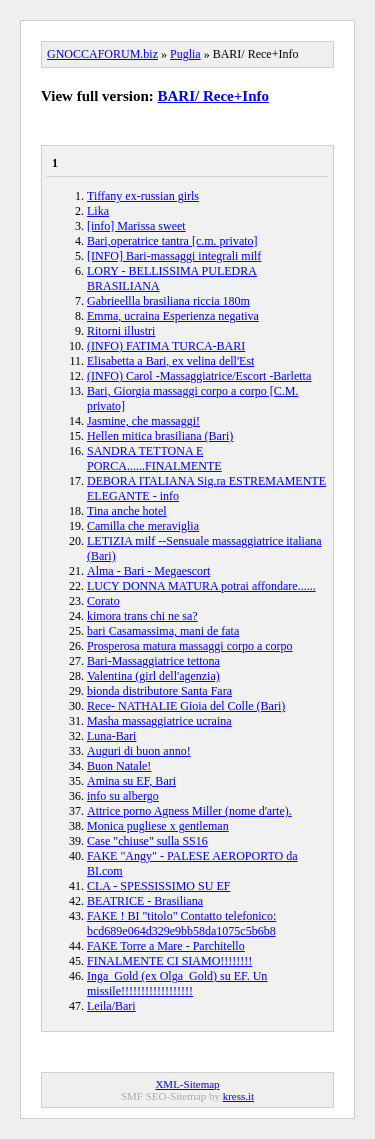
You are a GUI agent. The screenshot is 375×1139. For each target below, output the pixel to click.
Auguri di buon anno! (139, 751)
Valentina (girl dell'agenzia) (153, 676)
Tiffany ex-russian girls (143, 196)
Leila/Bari (111, 1006)
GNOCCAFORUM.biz (102, 54)
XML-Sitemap (187, 1084)
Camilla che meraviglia (143, 526)
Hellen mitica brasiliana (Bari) (160, 436)
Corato (103, 601)
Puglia (185, 54)
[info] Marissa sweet (136, 226)
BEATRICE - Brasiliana (145, 901)
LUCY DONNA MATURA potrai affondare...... (201, 586)
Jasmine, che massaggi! (143, 421)
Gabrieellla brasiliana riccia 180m (168, 301)
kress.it (238, 1096)
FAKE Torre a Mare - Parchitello (166, 946)
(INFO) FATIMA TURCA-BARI (166, 346)
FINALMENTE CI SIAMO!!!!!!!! (169, 961)
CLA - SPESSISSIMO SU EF (158, 886)
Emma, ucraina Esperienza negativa (173, 316)
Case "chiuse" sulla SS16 (147, 841)
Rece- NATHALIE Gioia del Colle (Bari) (186, 706)
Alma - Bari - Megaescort (148, 571)
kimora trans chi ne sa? (142, 616)
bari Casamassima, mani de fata (163, 631)
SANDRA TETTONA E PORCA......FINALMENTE (154, 458)
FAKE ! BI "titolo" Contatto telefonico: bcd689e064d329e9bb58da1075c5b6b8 (181, 923)
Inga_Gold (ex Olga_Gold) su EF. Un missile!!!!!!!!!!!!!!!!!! (177, 983)
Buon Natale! (119, 766)
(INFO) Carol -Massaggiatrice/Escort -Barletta (199, 376)
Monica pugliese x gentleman (158, 826)
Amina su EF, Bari (131, 781)
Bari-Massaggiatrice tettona (153, 661)
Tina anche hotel (127, 511)
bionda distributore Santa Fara (159, 691)
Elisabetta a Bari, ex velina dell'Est (170, 361)
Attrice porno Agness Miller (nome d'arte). (189, 811)
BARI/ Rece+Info (213, 96)
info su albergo (123, 796)
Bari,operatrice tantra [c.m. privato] (172, 241)
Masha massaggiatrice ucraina (159, 721)
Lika (98, 211)
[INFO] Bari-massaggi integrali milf (174, 256)
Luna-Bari (111, 736)
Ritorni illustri (121, 331)
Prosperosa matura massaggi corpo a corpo (190, 646)
